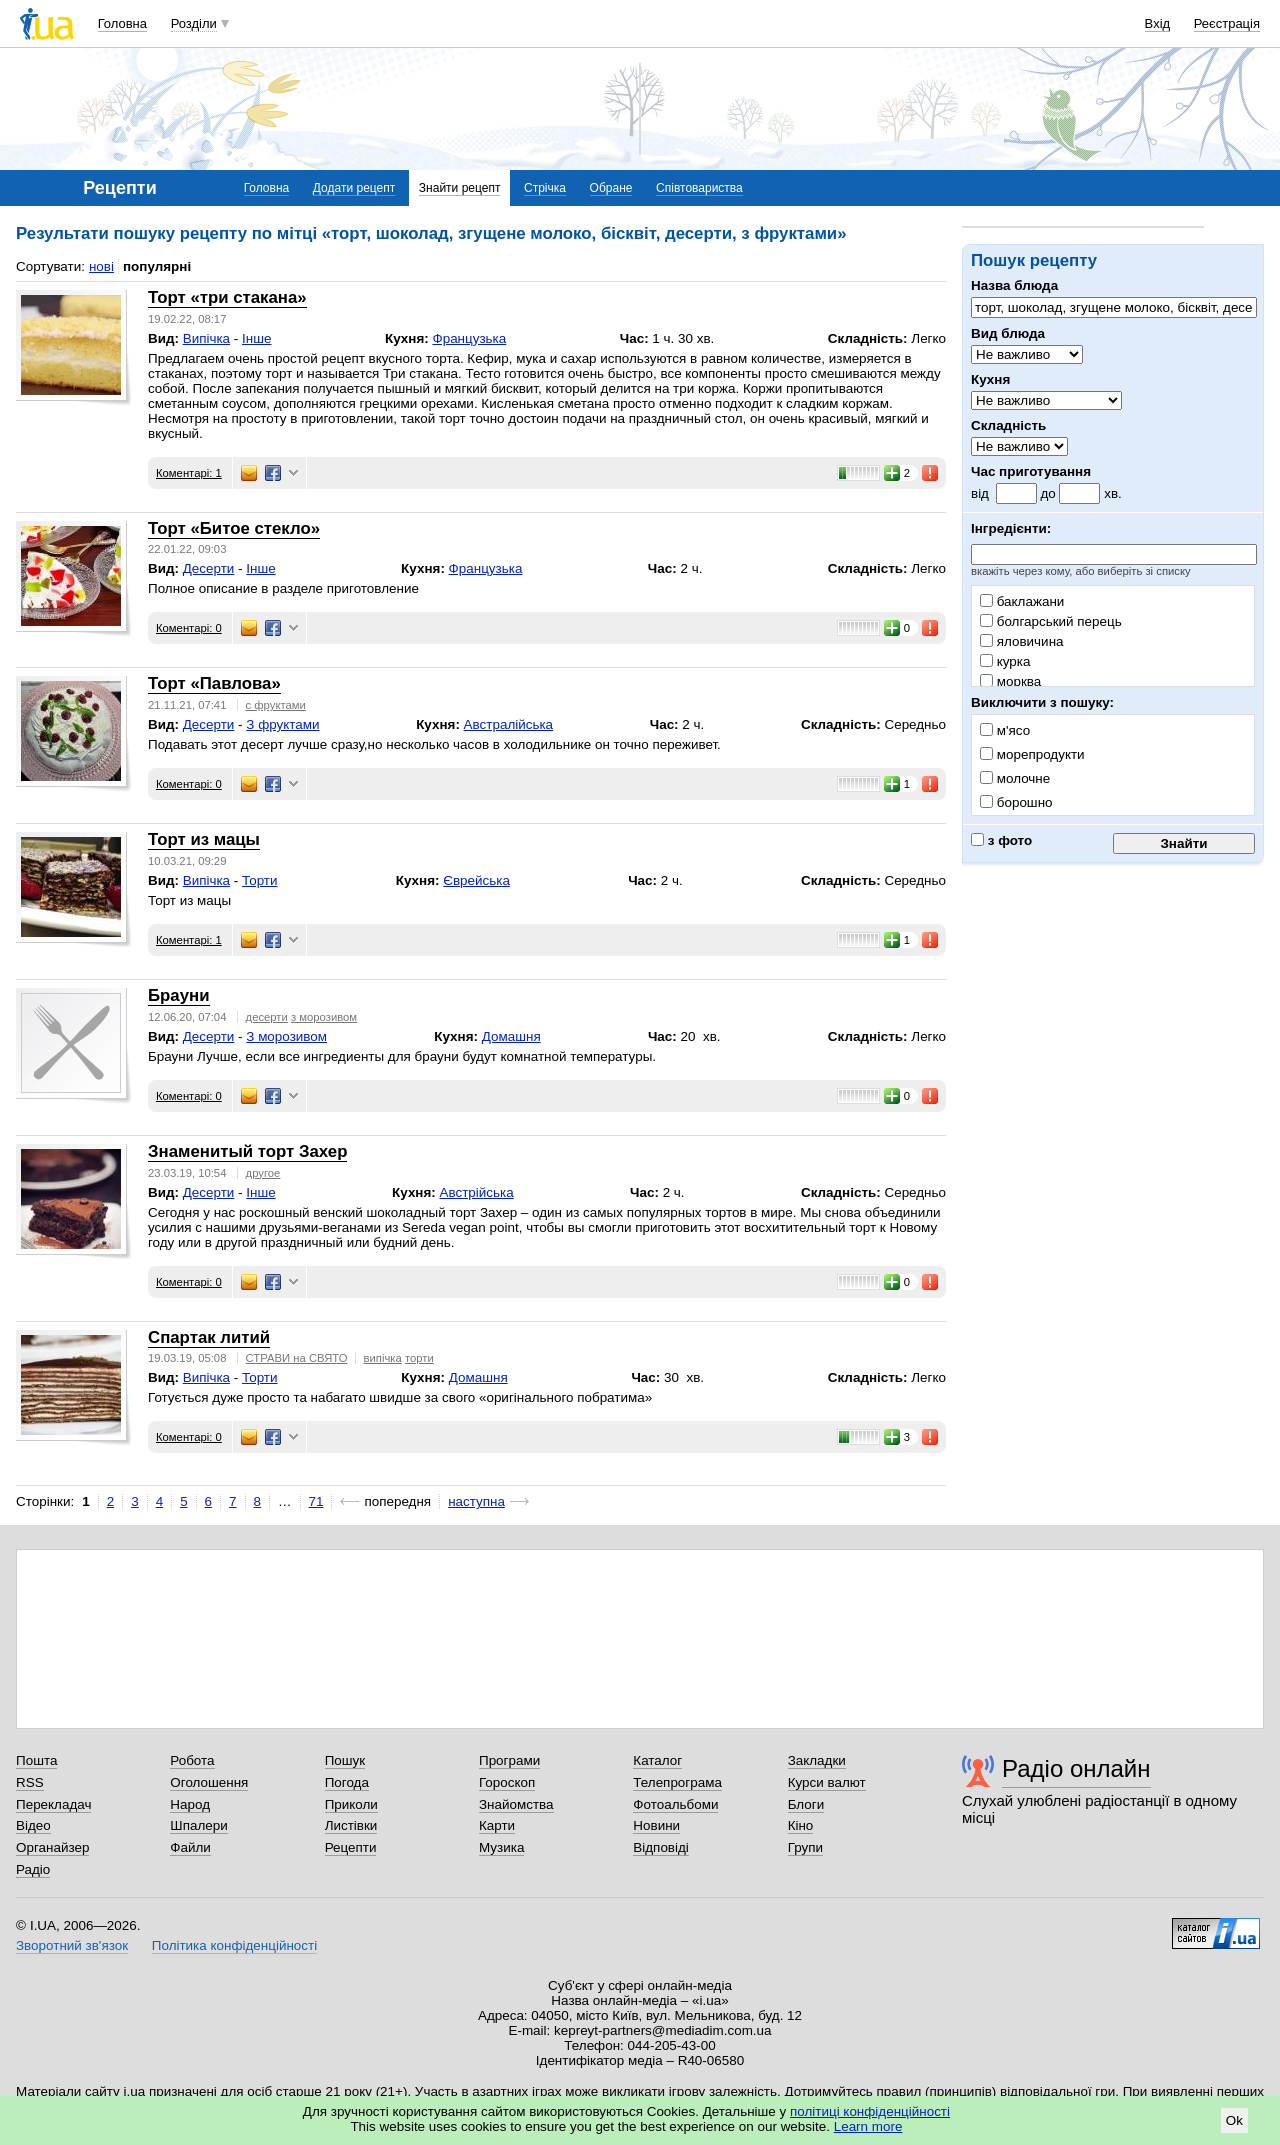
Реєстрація (1227, 23)
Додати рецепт (354, 188)
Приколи (351, 1804)
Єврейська (476, 880)
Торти (259, 880)
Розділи (194, 23)
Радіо (33, 1869)
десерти (267, 1017)
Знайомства (516, 1804)
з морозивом (324, 1017)
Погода (347, 1782)
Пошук (345, 1760)
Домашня (511, 1036)
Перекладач (53, 1804)
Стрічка (545, 188)
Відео (33, 1825)
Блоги (806, 1804)
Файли (190, 1847)
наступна (476, 1501)
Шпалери (198, 1825)
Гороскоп (507, 1782)
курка (1005, 661)
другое (263, 1173)
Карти (497, 1825)
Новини (656, 1825)
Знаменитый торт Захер (247, 1151)
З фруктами (282, 724)
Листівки (351, 1825)
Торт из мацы (204, 839)
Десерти (209, 568)
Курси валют (827, 1782)
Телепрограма (677, 1782)
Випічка (206, 338)
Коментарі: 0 (189, 628)
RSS (30, 1782)
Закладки (817, 1760)
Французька (469, 338)
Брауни (179, 995)
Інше (256, 338)
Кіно (801, 1825)
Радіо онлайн (1076, 1768)
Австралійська (508, 724)
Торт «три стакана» (227, 297)
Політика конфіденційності (234, 1945)
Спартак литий (209, 1337)
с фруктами (276, 705)
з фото (1001, 840)
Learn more (868, 2126)
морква (1010, 681)
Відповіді (661, 1847)
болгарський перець (1051, 621)
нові (101, 266)
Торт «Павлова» (214, 683)
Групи (805, 1847)
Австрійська (477, 1192)
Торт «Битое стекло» (234, 528)
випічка (383, 1358)
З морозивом (286, 1036)
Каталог (657, 1760)
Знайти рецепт (460, 188)
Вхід (1158, 23)
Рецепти (351, 1847)
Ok (1234, 2120)
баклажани (1022, 601)
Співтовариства (699, 188)
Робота (192, 1760)
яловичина (1022, 641)
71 (316, 1501)
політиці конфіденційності (870, 2111)
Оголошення (209, 1782)
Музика (501, 1847)
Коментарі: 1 (189, 473)
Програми (509, 1760)
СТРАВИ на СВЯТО (297, 1358)
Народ (190, 1804)
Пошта (36, 1760)
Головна (122, 23)
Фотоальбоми (675, 1804)
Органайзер (52, 1847)
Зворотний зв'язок (72, 1945)
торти (419, 1358)
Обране (611, 188)
